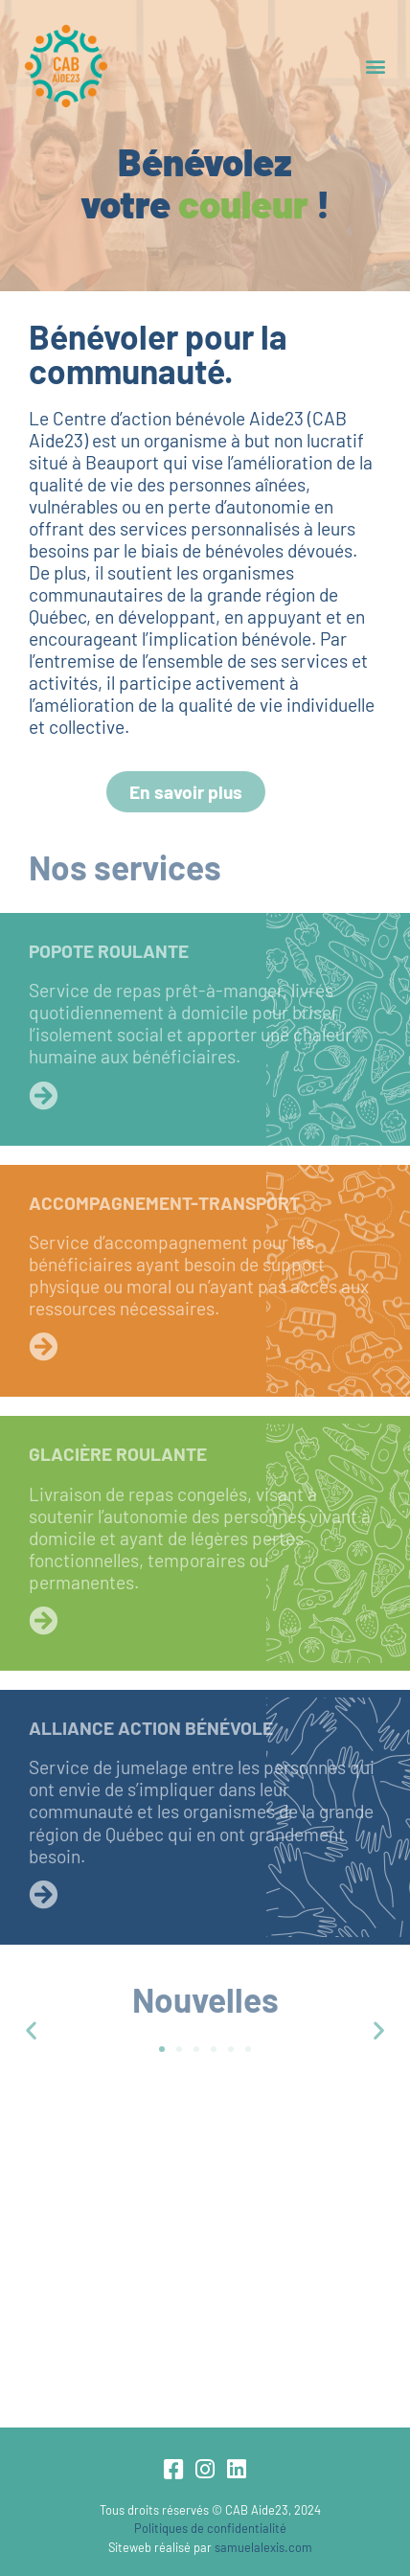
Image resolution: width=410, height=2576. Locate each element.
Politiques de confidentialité (210, 2528)
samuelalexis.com (263, 2547)
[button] (375, 66)
